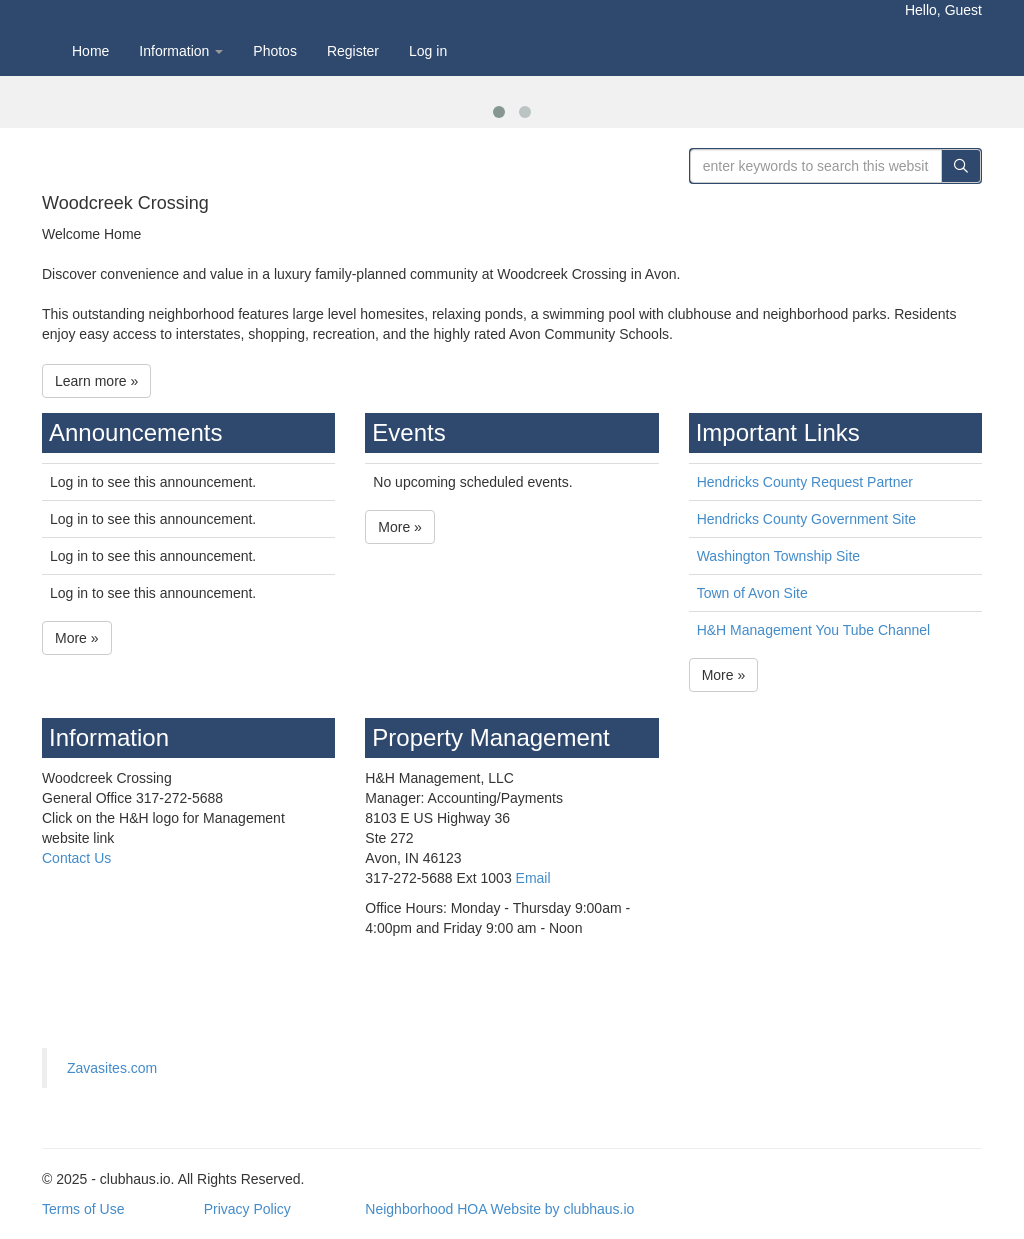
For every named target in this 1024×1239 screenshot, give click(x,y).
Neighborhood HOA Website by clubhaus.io (499, 1209)
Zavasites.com (112, 1068)
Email (533, 878)
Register (353, 51)
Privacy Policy (247, 1209)
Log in (428, 51)
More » (77, 638)
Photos (275, 51)
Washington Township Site (778, 556)
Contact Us (76, 858)
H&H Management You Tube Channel (814, 630)
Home (90, 51)
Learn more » (96, 381)
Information (181, 51)
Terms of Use (83, 1209)
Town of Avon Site (752, 593)
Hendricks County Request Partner (805, 482)
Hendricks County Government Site (806, 519)
